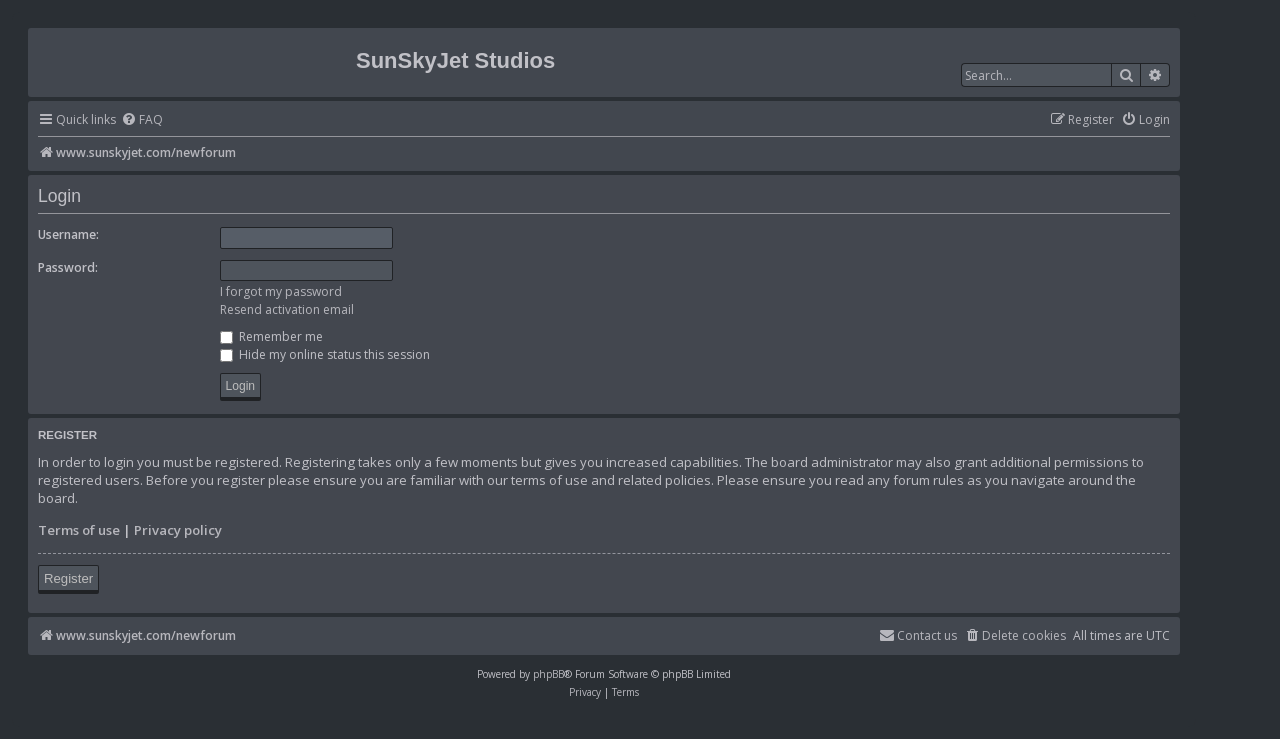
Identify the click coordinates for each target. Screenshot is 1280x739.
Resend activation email (287, 309)
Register (68, 578)
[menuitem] (142, 120)
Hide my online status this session (325, 354)
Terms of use (79, 530)
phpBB (548, 674)
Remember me (271, 336)
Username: (68, 234)
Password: (68, 267)
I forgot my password (281, 291)
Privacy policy (178, 530)
